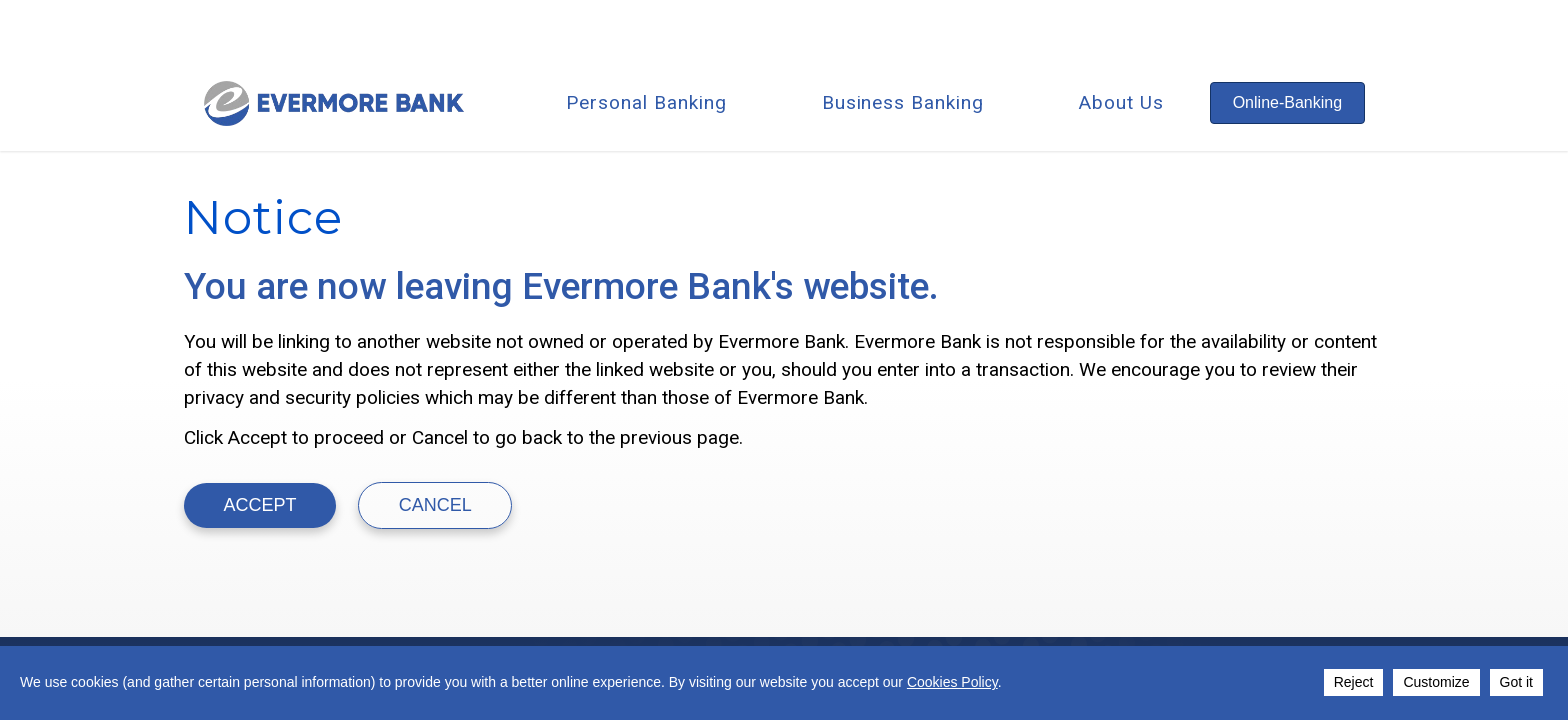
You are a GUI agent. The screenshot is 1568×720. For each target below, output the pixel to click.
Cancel (435, 505)
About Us (1121, 102)
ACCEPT (260, 505)
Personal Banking (646, 102)
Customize (1436, 682)
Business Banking (903, 102)
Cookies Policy (952, 682)
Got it (1516, 682)
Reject (1354, 682)
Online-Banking (1287, 102)
